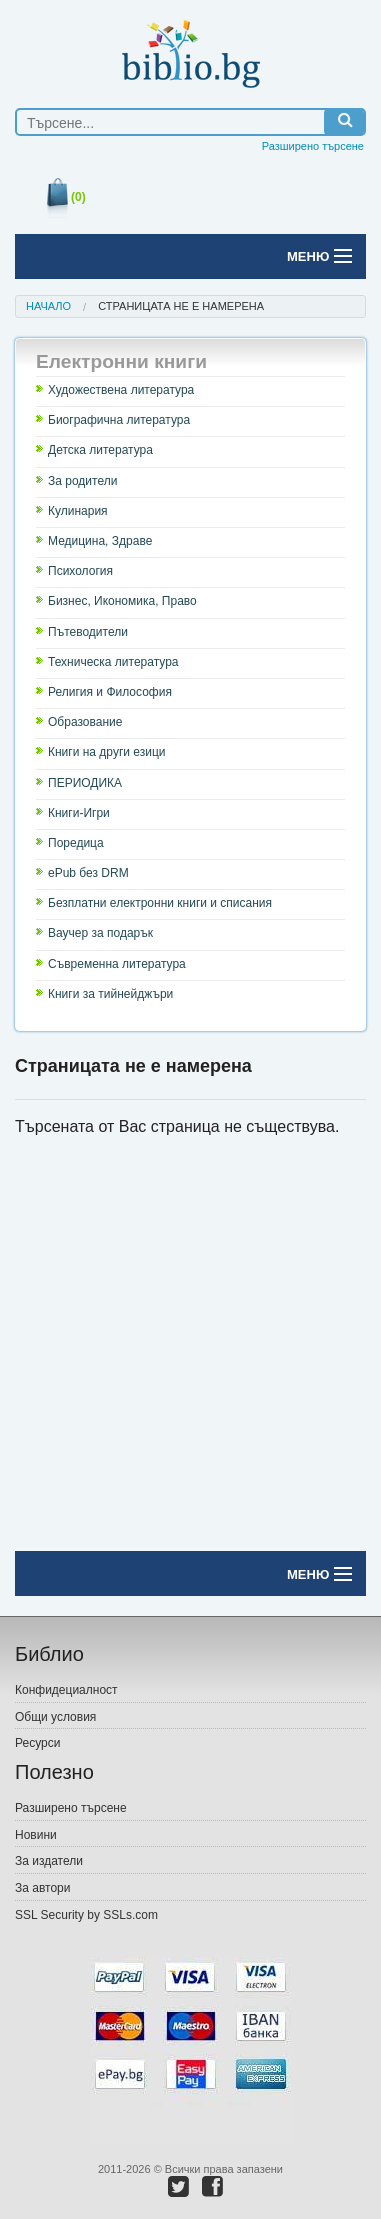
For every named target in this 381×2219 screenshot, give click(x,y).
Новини (36, 1835)
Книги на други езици (107, 752)
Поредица (76, 843)
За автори (42, 1888)
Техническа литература (113, 662)
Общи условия (55, 1717)
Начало (48, 306)
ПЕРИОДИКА (85, 783)
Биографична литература (119, 420)
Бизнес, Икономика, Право (122, 601)
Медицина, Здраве (100, 541)
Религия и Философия (110, 692)
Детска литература (100, 450)
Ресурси (37, 1743)
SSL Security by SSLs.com (86, 1915)
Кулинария (78, 511)
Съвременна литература (117, 964)
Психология (80, 571)
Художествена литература (121, 390)
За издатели (49, 1861)
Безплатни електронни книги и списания (160, 903)
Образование (85, 722)
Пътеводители (88, 632)
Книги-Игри (79, 813)
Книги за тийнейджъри (110, 994)
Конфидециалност (66, 1690)
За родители (82, 481)
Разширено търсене (313, 146)
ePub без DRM (88, 873)
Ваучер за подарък (100, 933)
